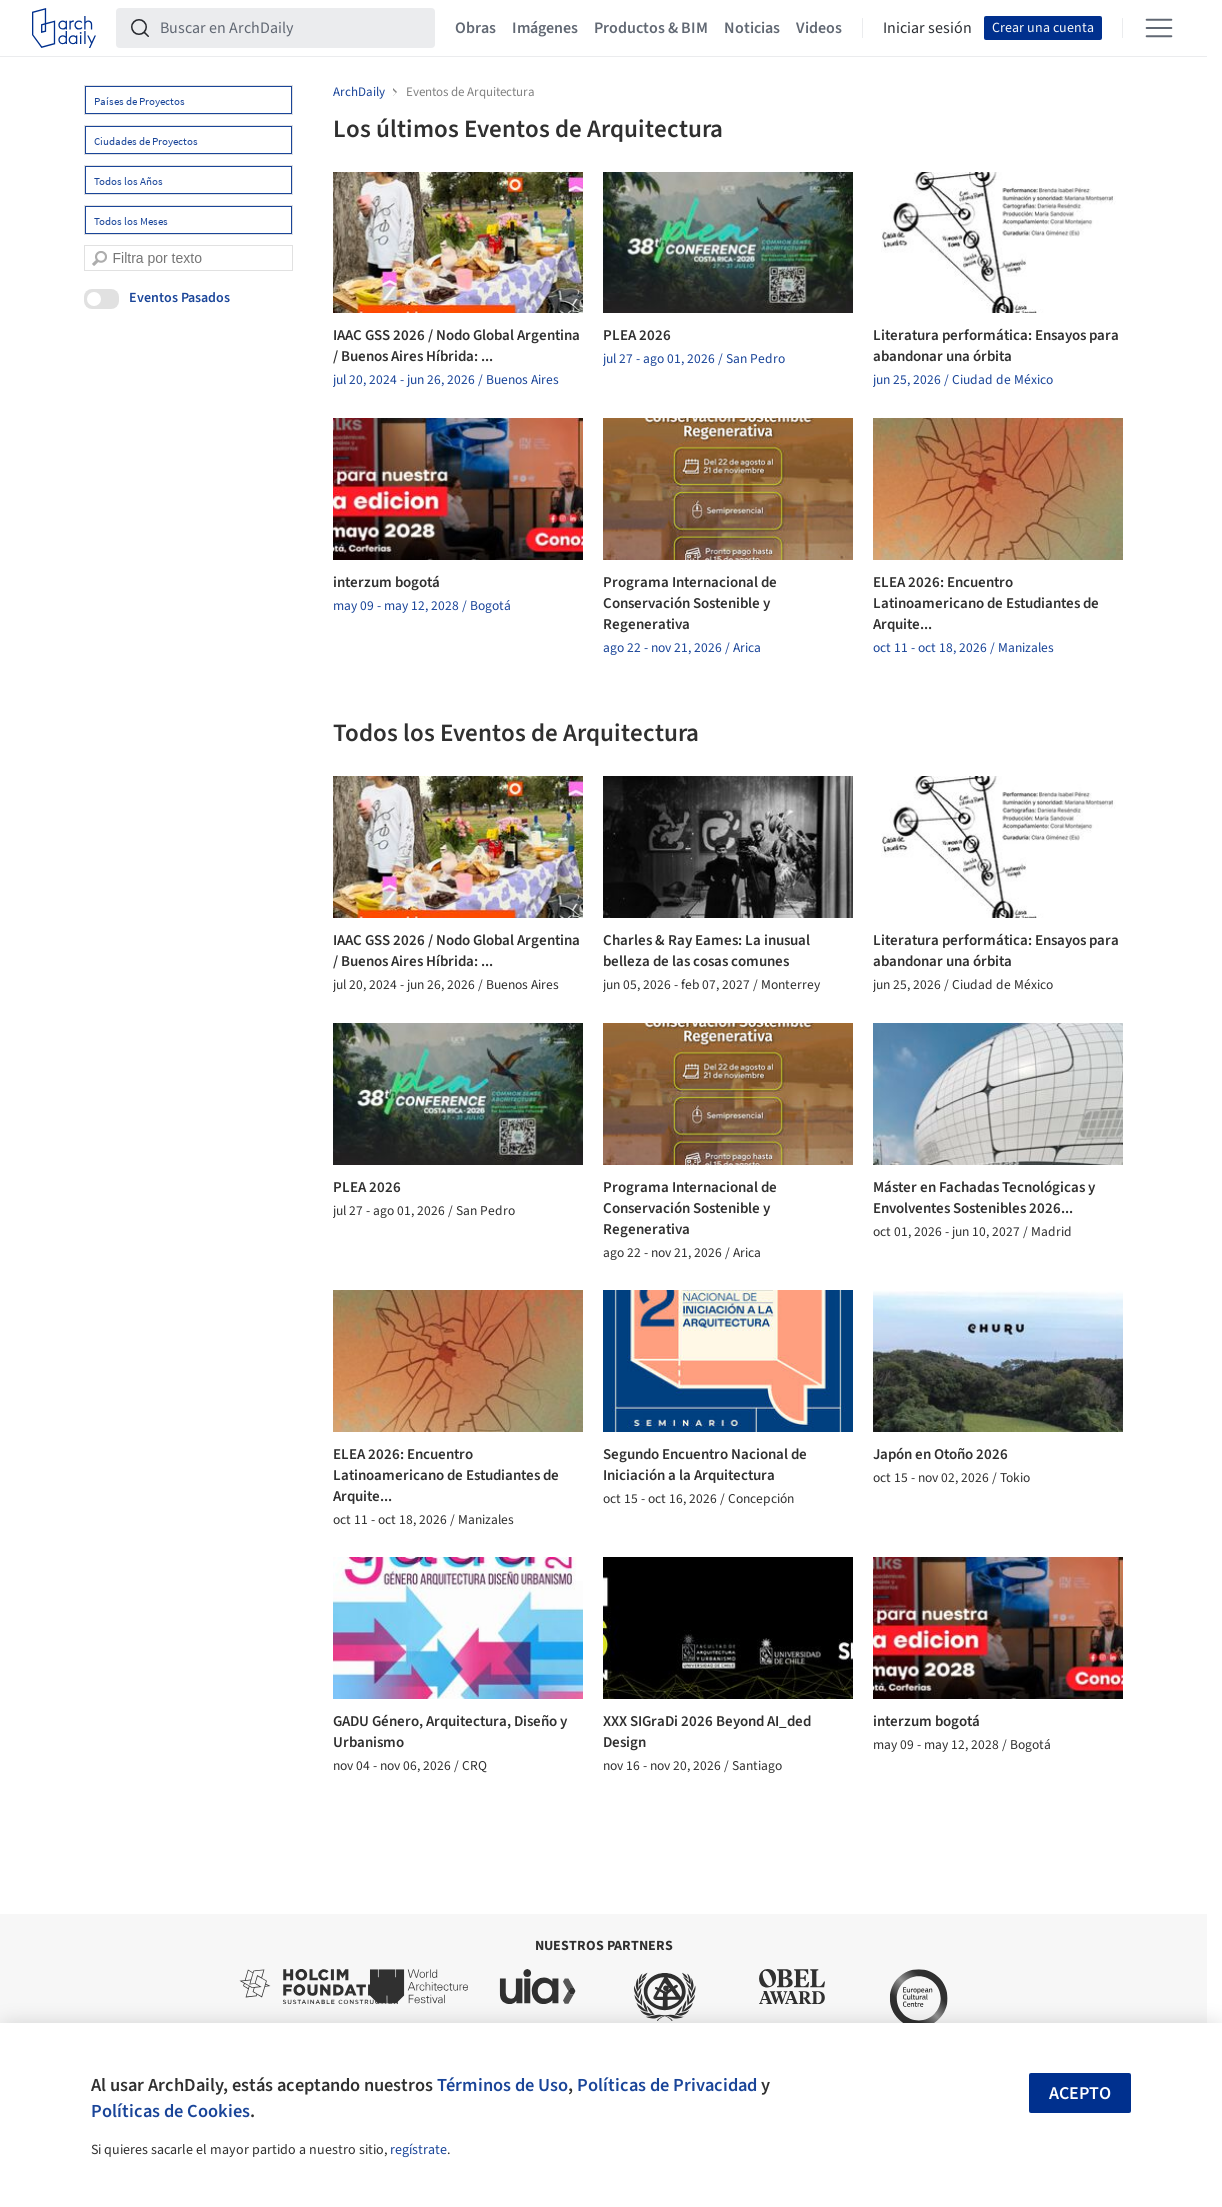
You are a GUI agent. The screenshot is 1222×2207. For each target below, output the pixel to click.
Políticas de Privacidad (667, 2085)
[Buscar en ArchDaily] (291, 28)
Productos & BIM (651, 28)
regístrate (418, 2150)
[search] (99, 258)
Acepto (1080, 2093)
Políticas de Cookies (170, 2111)
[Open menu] (1159, 28)
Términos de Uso (502, 2085)
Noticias (752, 28)
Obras (475, 28)
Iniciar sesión (927, 28)
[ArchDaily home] (64, 28)
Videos (819, 28)
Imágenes (545, 28)
